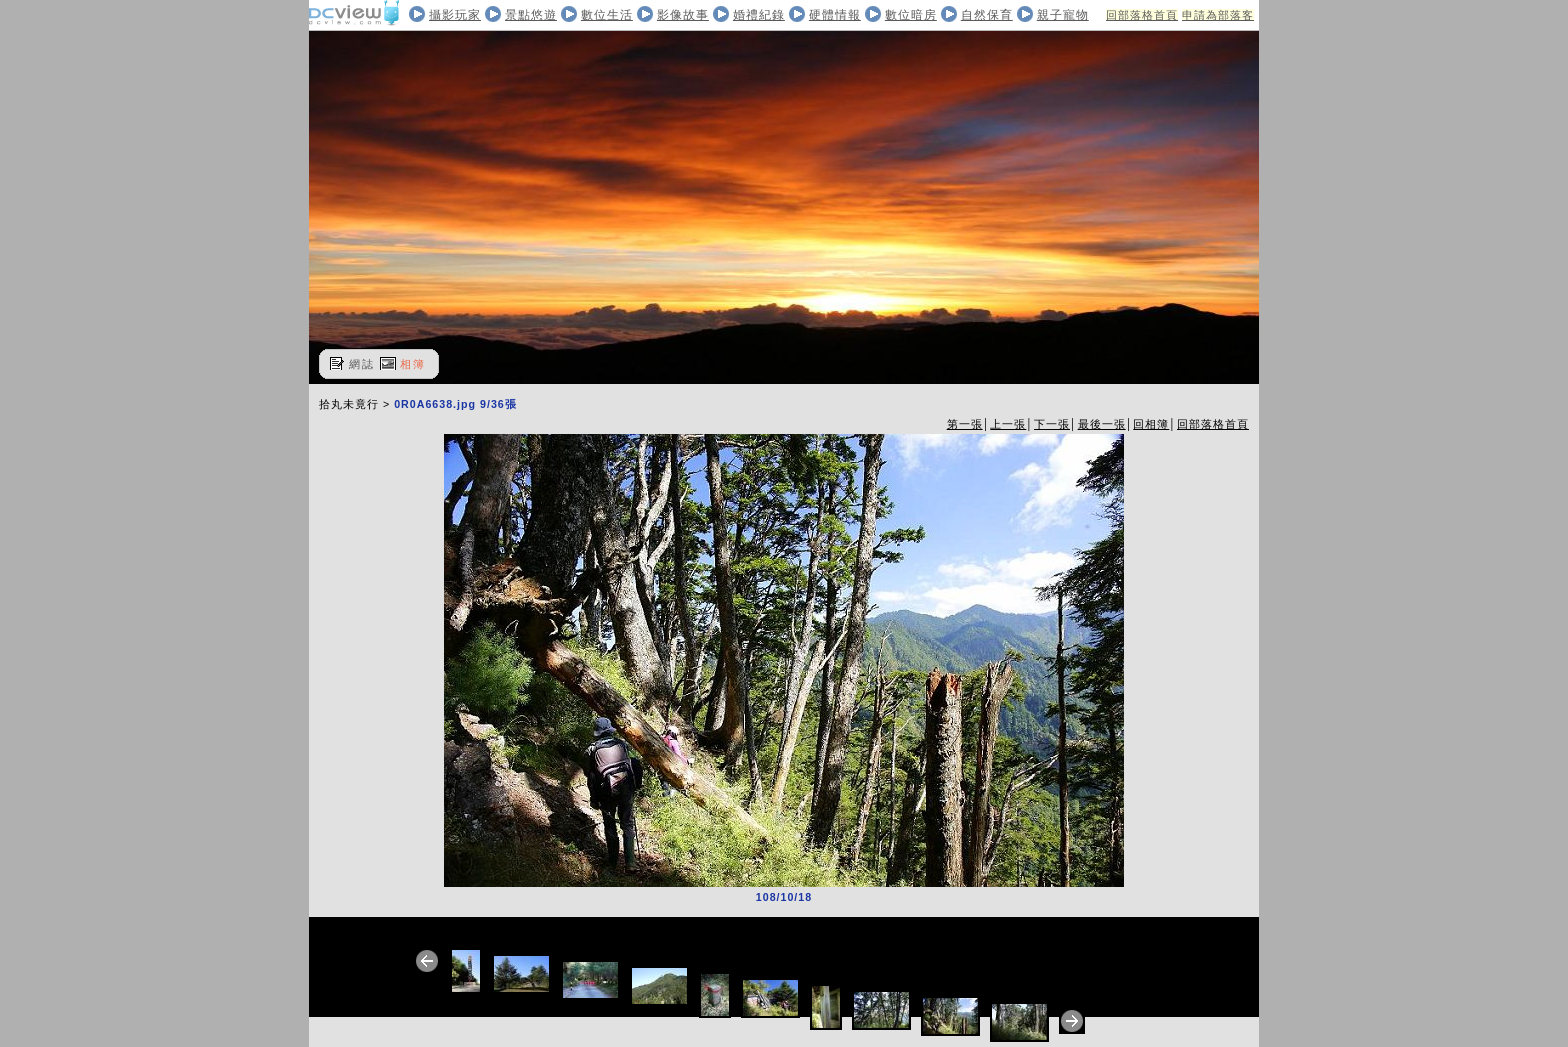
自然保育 (987, 15)
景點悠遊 (531, 15)
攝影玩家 (455, 15)
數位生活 (607, 15)
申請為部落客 (1218, 15)
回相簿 (1151, 424)
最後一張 (1102, 424)
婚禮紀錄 (759, 15)
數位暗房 (911, 15)
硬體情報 (835, 15)
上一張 (1008, 424)
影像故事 (683, 15)
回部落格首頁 (1142, 15)
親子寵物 (1063, 15)
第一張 (965, 424)
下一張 (1052, 424)
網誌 (362, 364)
